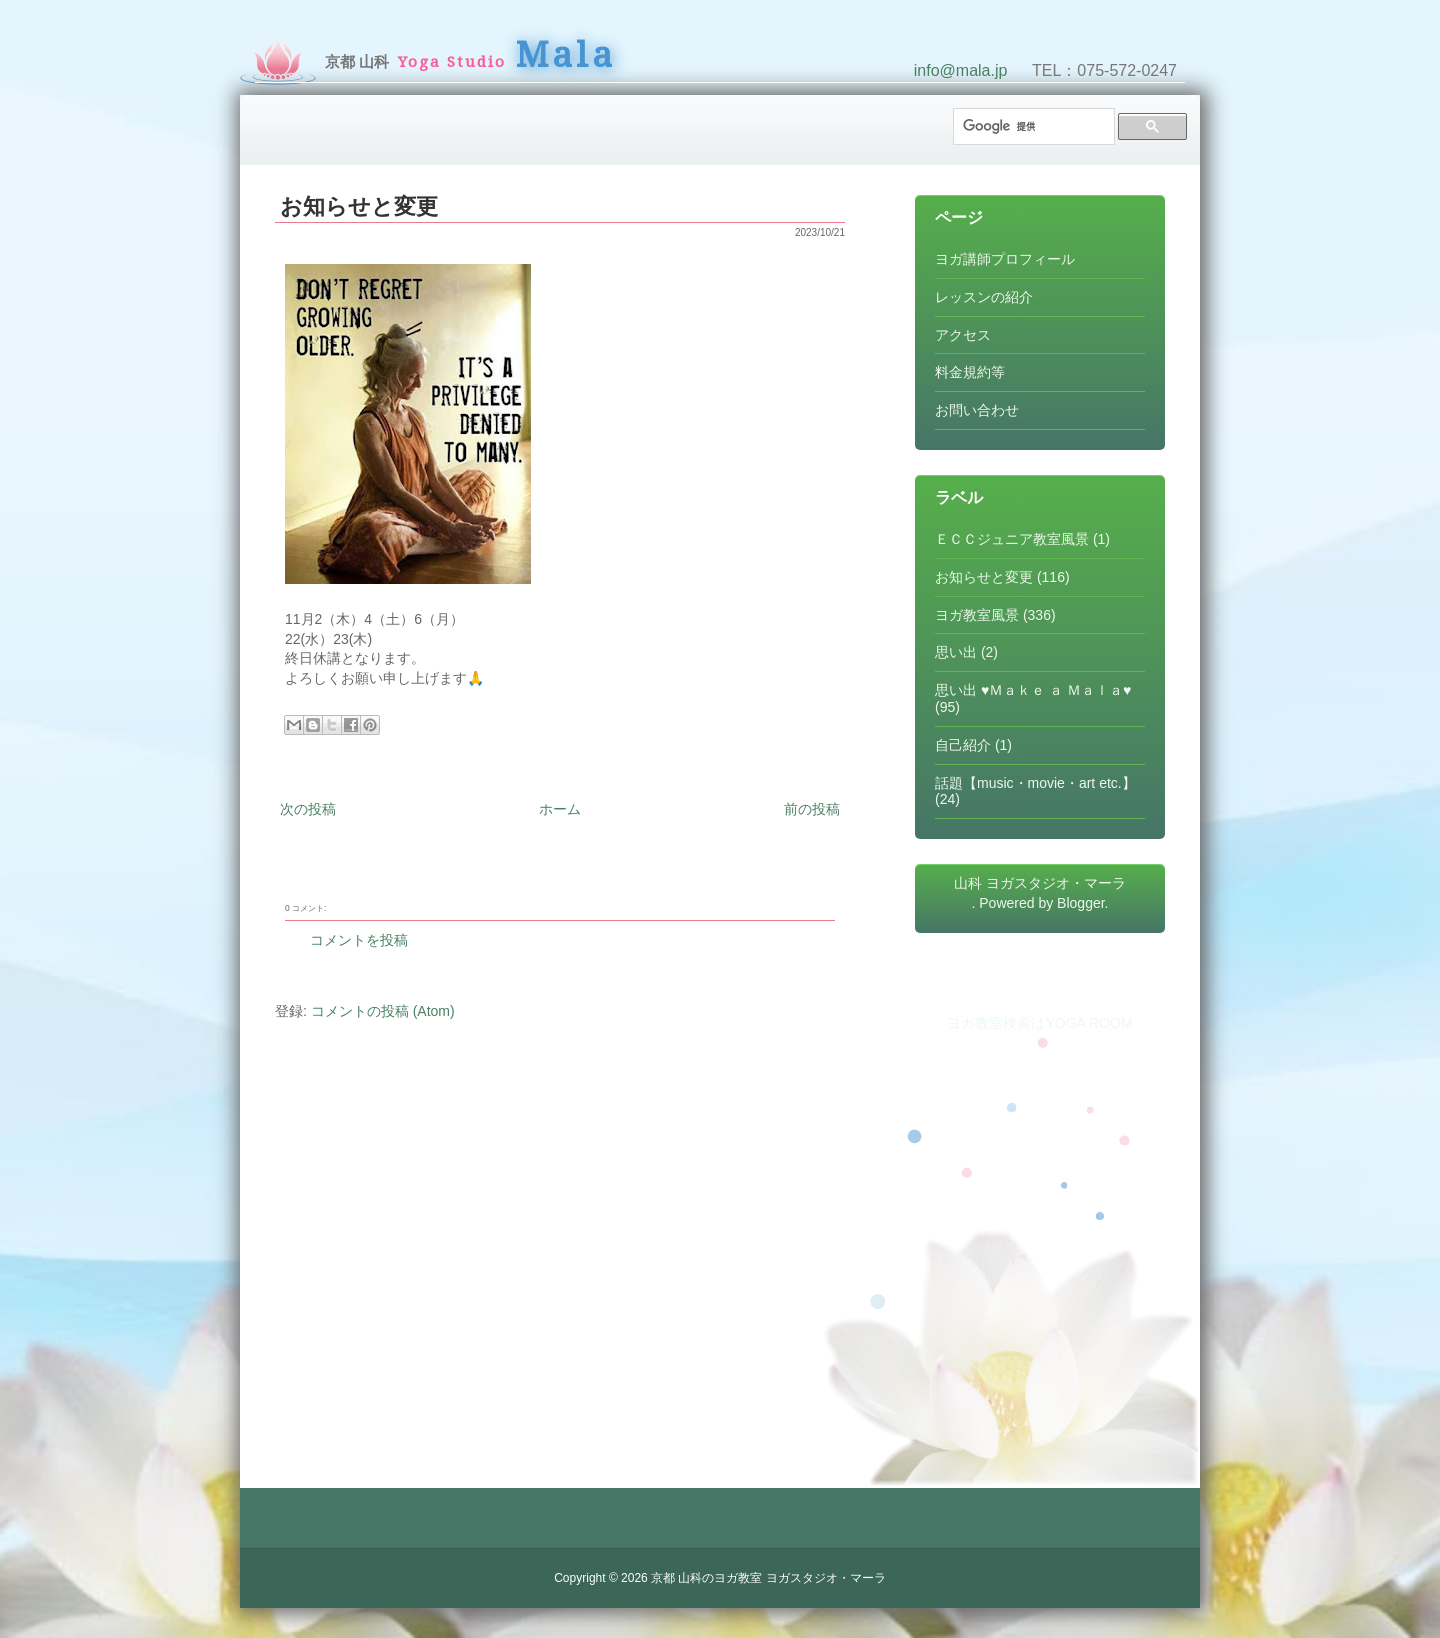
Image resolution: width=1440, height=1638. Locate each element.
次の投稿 (308, 809)
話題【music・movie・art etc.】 (1035, 783)
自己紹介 (963, 745)
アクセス (963, 335)
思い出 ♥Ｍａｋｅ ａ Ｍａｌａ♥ (1033, 690)
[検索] (1032, 126)
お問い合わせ (977, 410)
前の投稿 (812, 809)
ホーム (560, 809)
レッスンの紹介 (984, 297)
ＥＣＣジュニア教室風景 (1012, 539)
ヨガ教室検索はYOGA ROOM (1039, 1023)
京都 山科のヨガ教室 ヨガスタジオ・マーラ (768, 1578)
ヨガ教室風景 (977, 615)
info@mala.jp (961, 70)
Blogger (1080, 903)
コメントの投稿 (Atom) (383, 1011)
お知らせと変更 (359, 206)
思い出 (956, 652)
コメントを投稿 (359, 940)
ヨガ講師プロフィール (1005, 259)
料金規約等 (970, 372)
